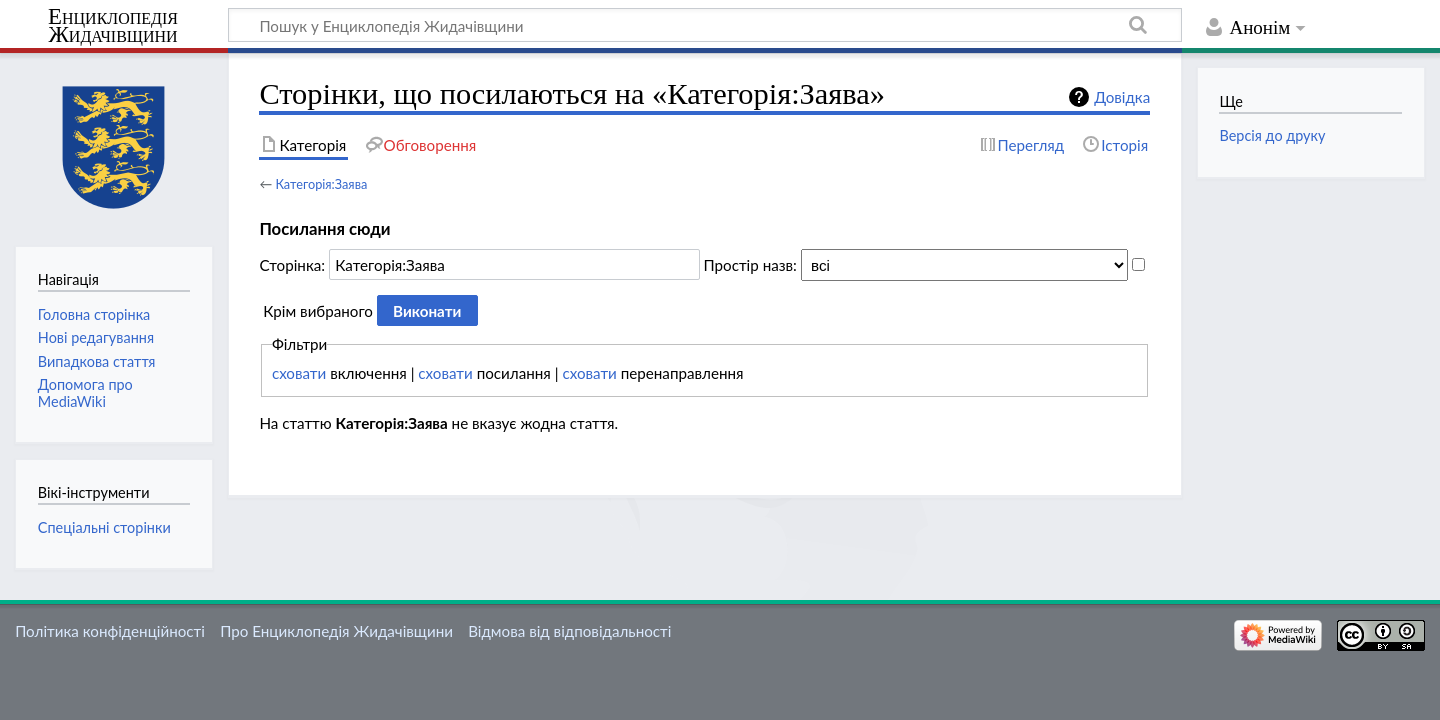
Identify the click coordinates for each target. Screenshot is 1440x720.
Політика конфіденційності (110, 631)
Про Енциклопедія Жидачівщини (336, 631)
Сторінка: (292, 265)
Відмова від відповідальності (569, 631)
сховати (299, 373)
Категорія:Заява (321, 184)
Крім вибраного (318, 311)
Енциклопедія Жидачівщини (113, 26)
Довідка (1122, 97)
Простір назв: (750, 265)
